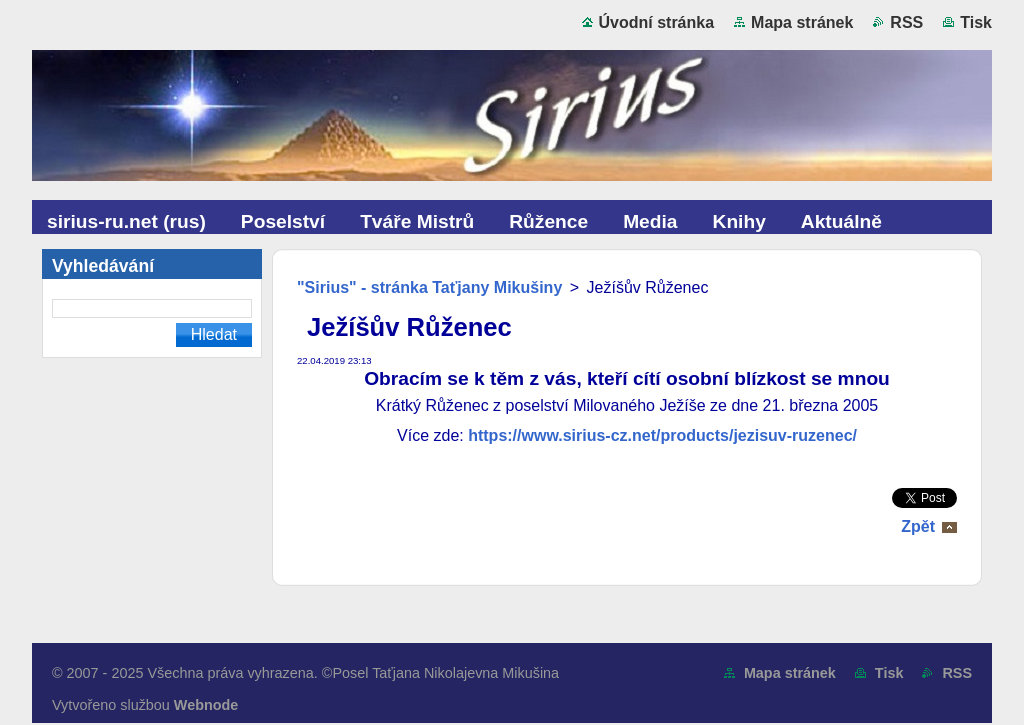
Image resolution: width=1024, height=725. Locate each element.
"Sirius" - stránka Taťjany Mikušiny (429, 287)
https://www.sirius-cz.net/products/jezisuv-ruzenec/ (662, 435)
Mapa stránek (802, 22)
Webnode (206, 705)
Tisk (976, 22)
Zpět (918, 526)
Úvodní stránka (657, 22)
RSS (906, 22)
